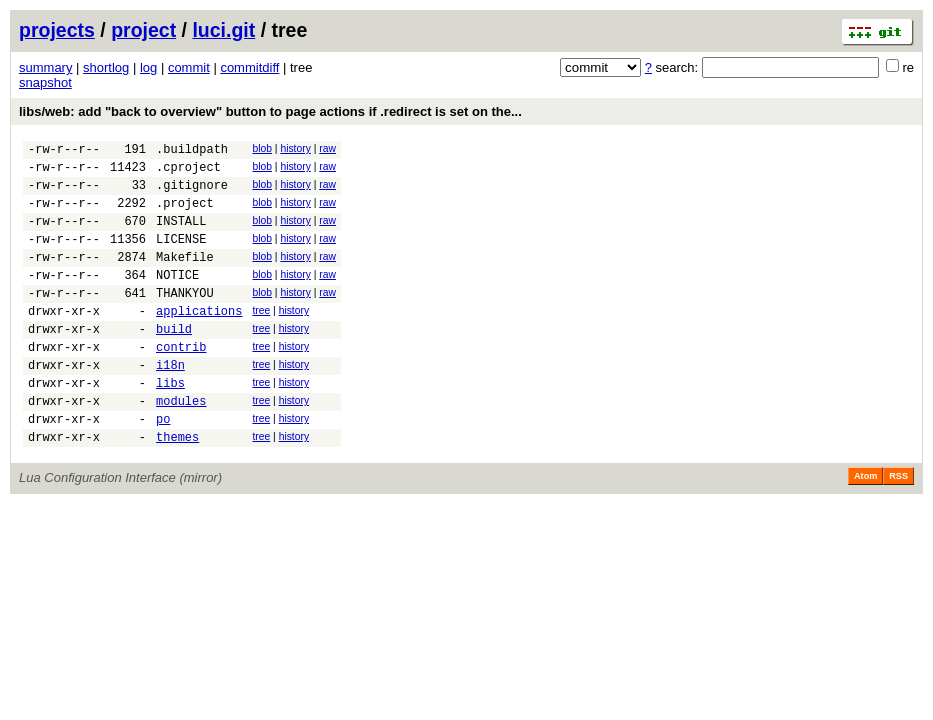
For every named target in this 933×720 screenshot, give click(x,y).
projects (57, 30)
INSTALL (181, 235)
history (295, 148)
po (163, 466)
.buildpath (192, 151)
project (143, 30)
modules (181, 445)
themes (177, 487)
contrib (181, 382)
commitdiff (249, 67)
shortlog (106, 67)
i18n (170, 403)
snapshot (45, 82)
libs (170, 424)
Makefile (185, 277)
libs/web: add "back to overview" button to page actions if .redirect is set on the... (270, 111)
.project (185, 214)
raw (327, 148)
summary (45, 67)
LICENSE (181, 256)
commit (189, 67)
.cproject (188, 172)
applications (199, 340)
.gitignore (192, 193)
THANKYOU (185, 319)
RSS (898, 527)
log (148, 67)
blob (262, 148)
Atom (865, 527)
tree (261, 337)
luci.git (223, 30)
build (174, 361)
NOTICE (177, 298)
